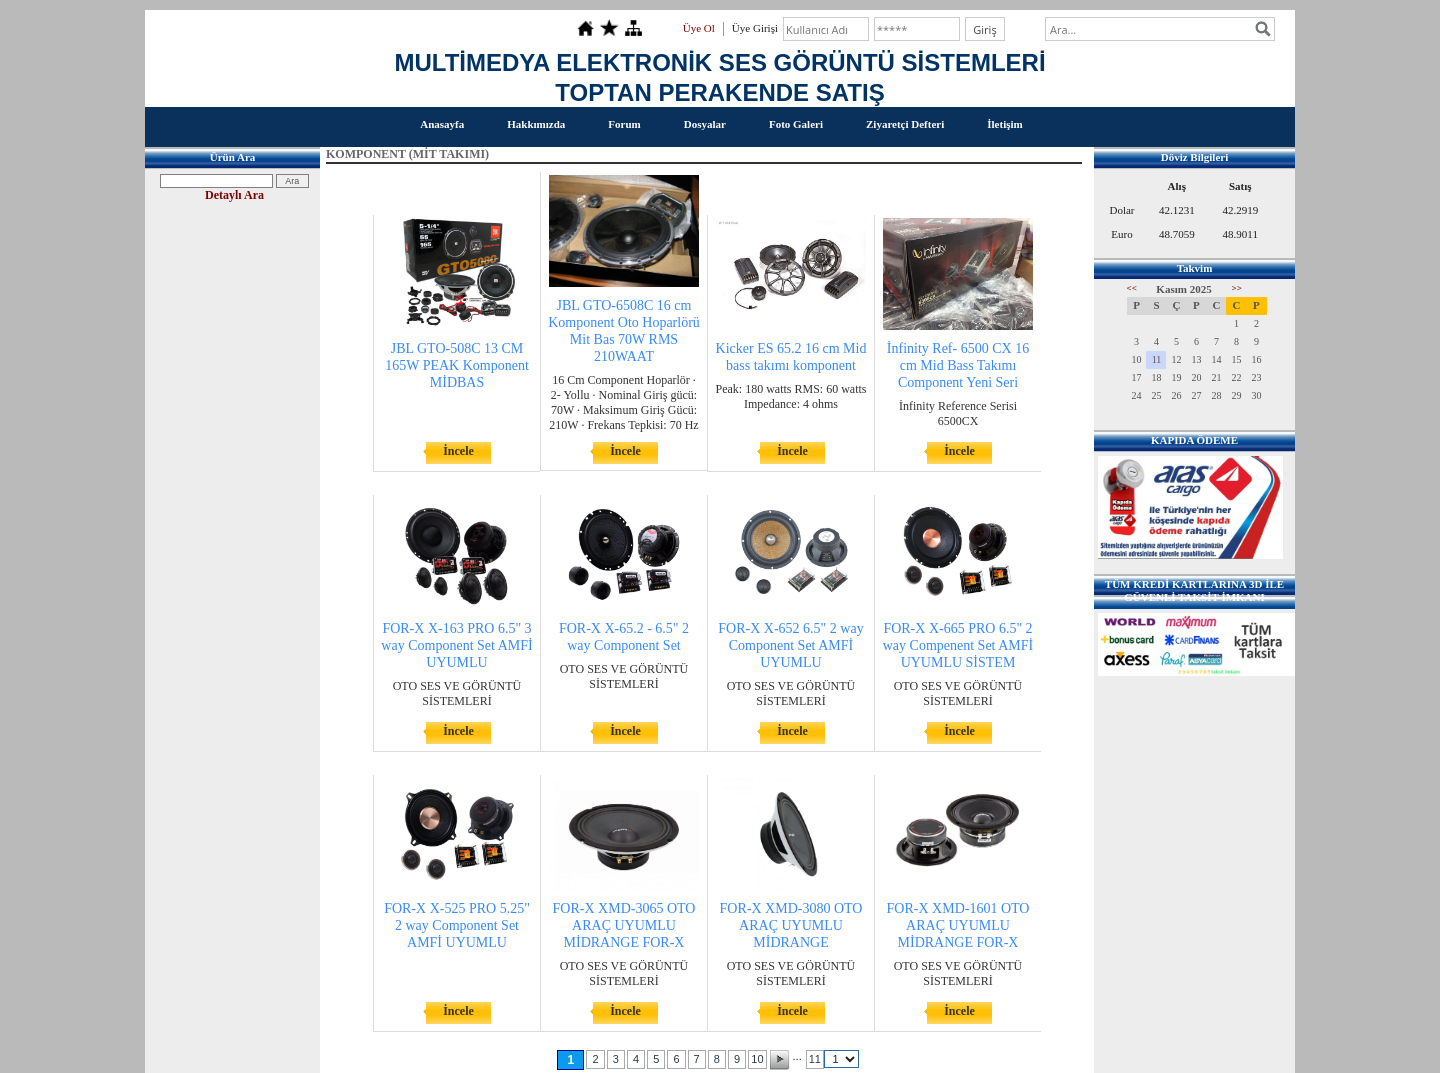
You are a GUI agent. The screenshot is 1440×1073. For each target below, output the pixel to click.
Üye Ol (699, 28)
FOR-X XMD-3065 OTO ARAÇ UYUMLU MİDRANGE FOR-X (624, 925)
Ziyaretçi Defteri (905, 124)
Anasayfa (442, 124)
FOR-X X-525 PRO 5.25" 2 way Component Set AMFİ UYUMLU (457, 925)
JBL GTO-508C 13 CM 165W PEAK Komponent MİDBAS (457, 365)
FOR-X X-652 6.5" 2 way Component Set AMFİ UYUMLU (790, 645)
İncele (458, 451)
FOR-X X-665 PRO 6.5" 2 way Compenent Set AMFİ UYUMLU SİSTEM (958, 645)
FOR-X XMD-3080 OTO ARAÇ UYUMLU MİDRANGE (791, 925)
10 (757, 1059)
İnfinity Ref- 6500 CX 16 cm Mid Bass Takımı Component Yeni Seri (958, 365)
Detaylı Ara (234, 195)
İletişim (1004, 124)
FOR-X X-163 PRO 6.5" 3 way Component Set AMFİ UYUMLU (456, 645)
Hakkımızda (536, 124)
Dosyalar (705, 124)
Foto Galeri (796, 124)
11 (815, 1059)
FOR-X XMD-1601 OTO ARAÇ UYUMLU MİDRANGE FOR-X (958, 925)
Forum (624, 124)
